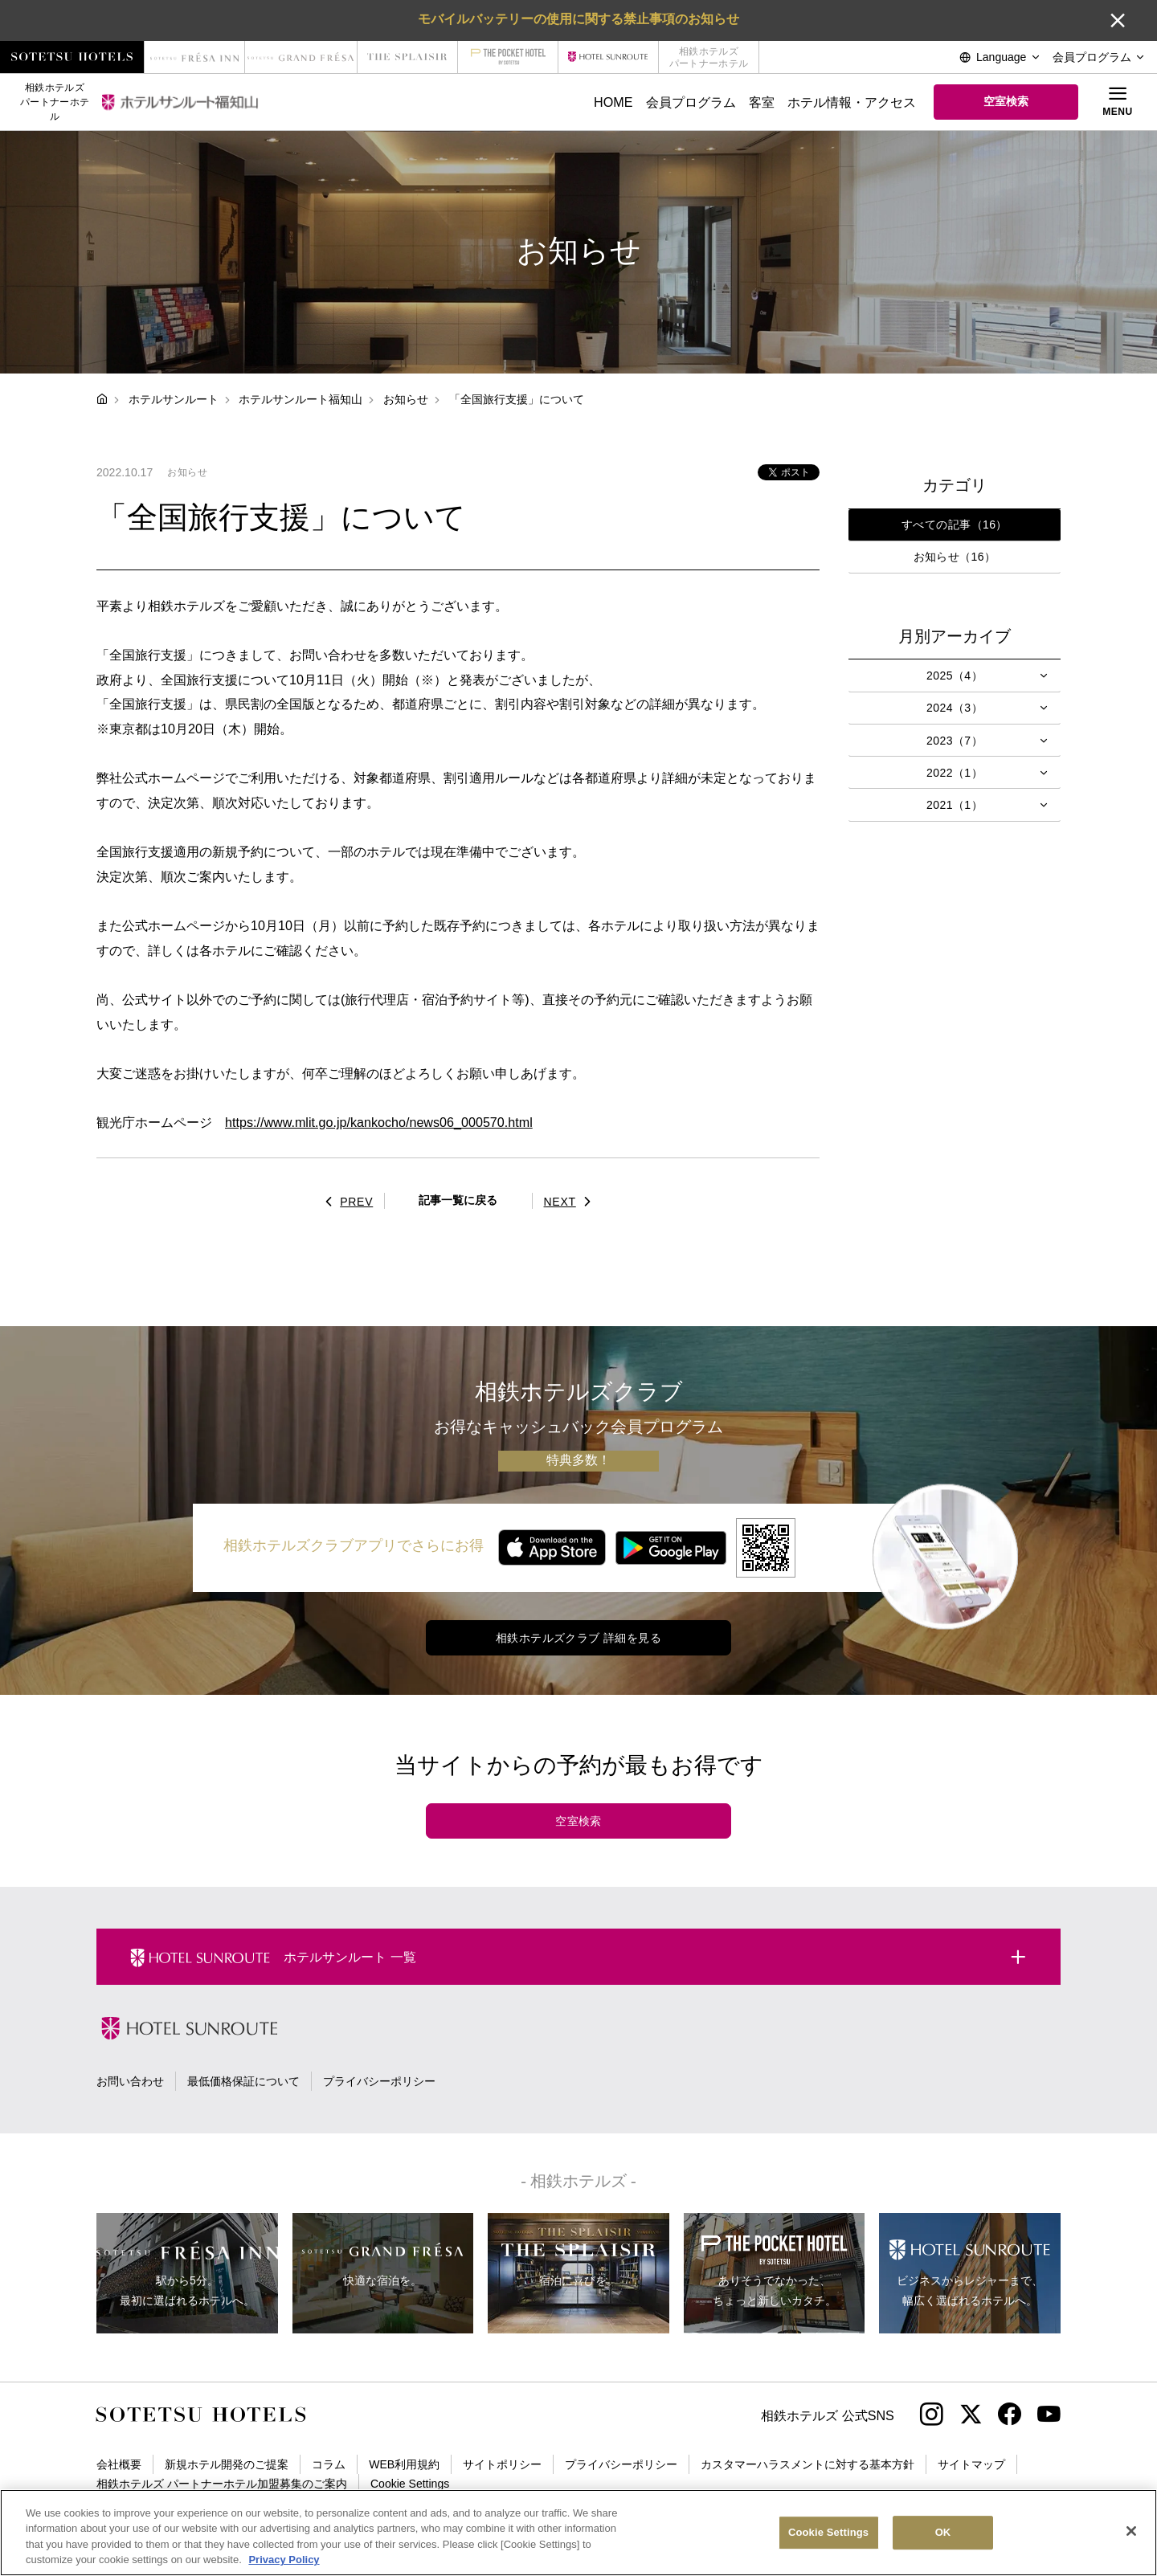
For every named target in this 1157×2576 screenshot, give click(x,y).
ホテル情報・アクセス (851, 102)
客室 (762, 102)
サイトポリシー (502, 2464)
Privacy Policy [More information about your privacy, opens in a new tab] (283, 2560)
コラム (328, 2464)
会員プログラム (691, 102)
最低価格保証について (243, 2081)
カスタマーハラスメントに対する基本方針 (807, 2464)
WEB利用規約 (404, 2464)
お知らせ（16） (955, 556)
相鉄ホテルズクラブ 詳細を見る (578, 1637)
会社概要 (118, 2464)
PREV (345, 1201)
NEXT (571, 1201)
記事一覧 (458, 1200)
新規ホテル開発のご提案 (226, 2464)
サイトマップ (971, 2464)
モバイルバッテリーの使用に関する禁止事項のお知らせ (578, 18)
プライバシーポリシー (379, 2081)
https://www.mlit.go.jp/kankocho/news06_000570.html (379, 1122)
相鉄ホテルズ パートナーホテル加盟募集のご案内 (221, 2483)
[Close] (1131, 2531)
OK (943, 2532)
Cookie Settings (409, 2483)
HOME (613, 102)
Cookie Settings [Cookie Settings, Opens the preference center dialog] (828, 2532)
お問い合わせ (130, 2081)
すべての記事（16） (954, 524)
